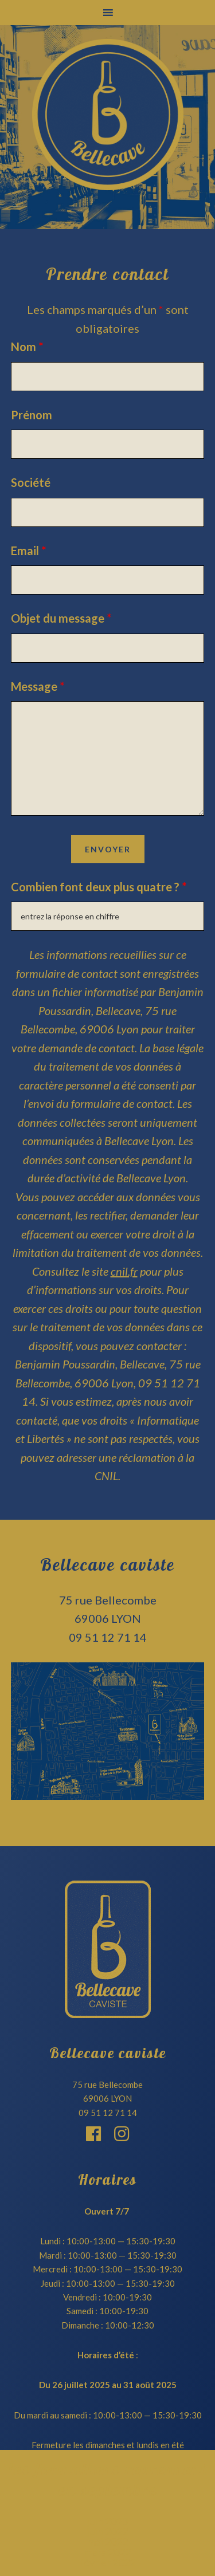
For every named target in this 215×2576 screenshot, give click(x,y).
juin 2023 (107, 2521)
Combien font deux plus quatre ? (98, 887)
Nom (27, 346)
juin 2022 (107, 2531)
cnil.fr (124, 1271)
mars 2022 (107, 2552)
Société (30, 482)
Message (37, 686)
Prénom (31, 415)
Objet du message (61, 618)
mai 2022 (108, 2541)
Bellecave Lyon (107, 114)
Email (28, 550)
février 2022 (107, 2562)
